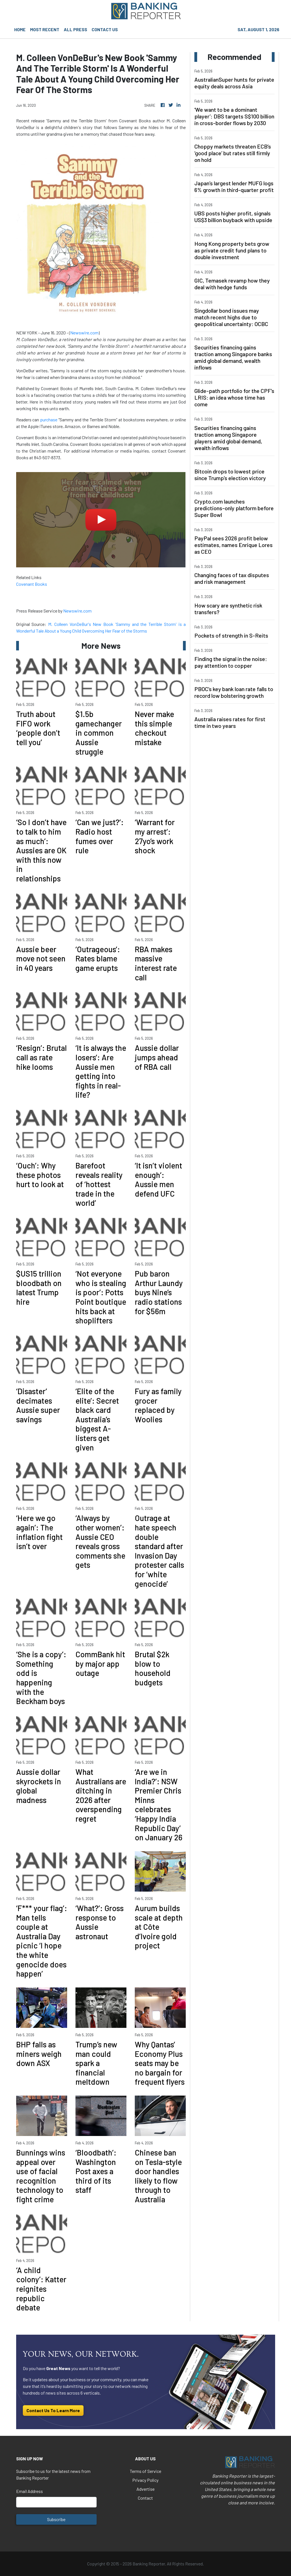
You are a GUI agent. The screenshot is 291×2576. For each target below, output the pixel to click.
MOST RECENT (44, 29)
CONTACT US (105, 29)
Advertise (145, 2489)
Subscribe (56, 2519)
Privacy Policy (145, 2480)
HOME (20, 29)
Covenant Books (31, 584)
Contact (145, 2497)
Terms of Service (145, 2471)
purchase (49, 419)
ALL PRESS (75, 29)
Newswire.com (84, 332)
